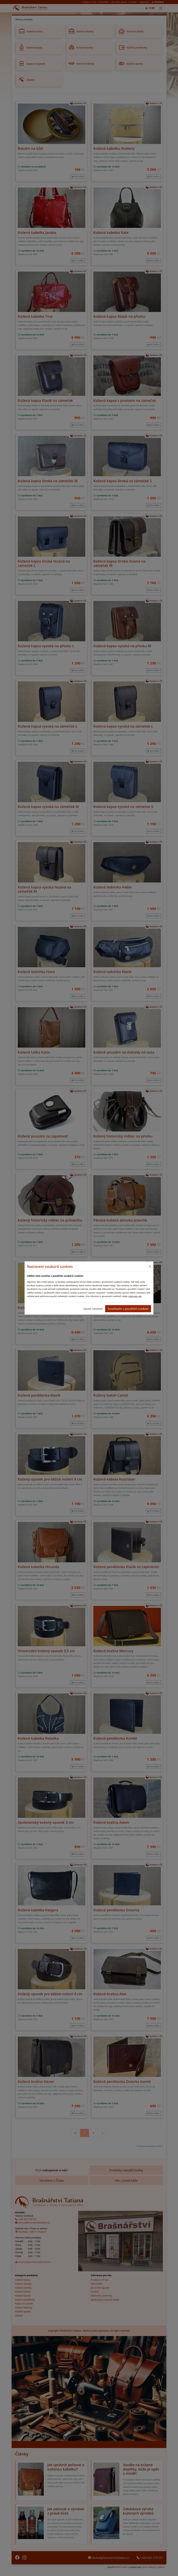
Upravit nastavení (93, 1308)
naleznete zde (134, 1296)
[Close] (149, 1266)
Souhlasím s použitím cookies (128, 1309)
